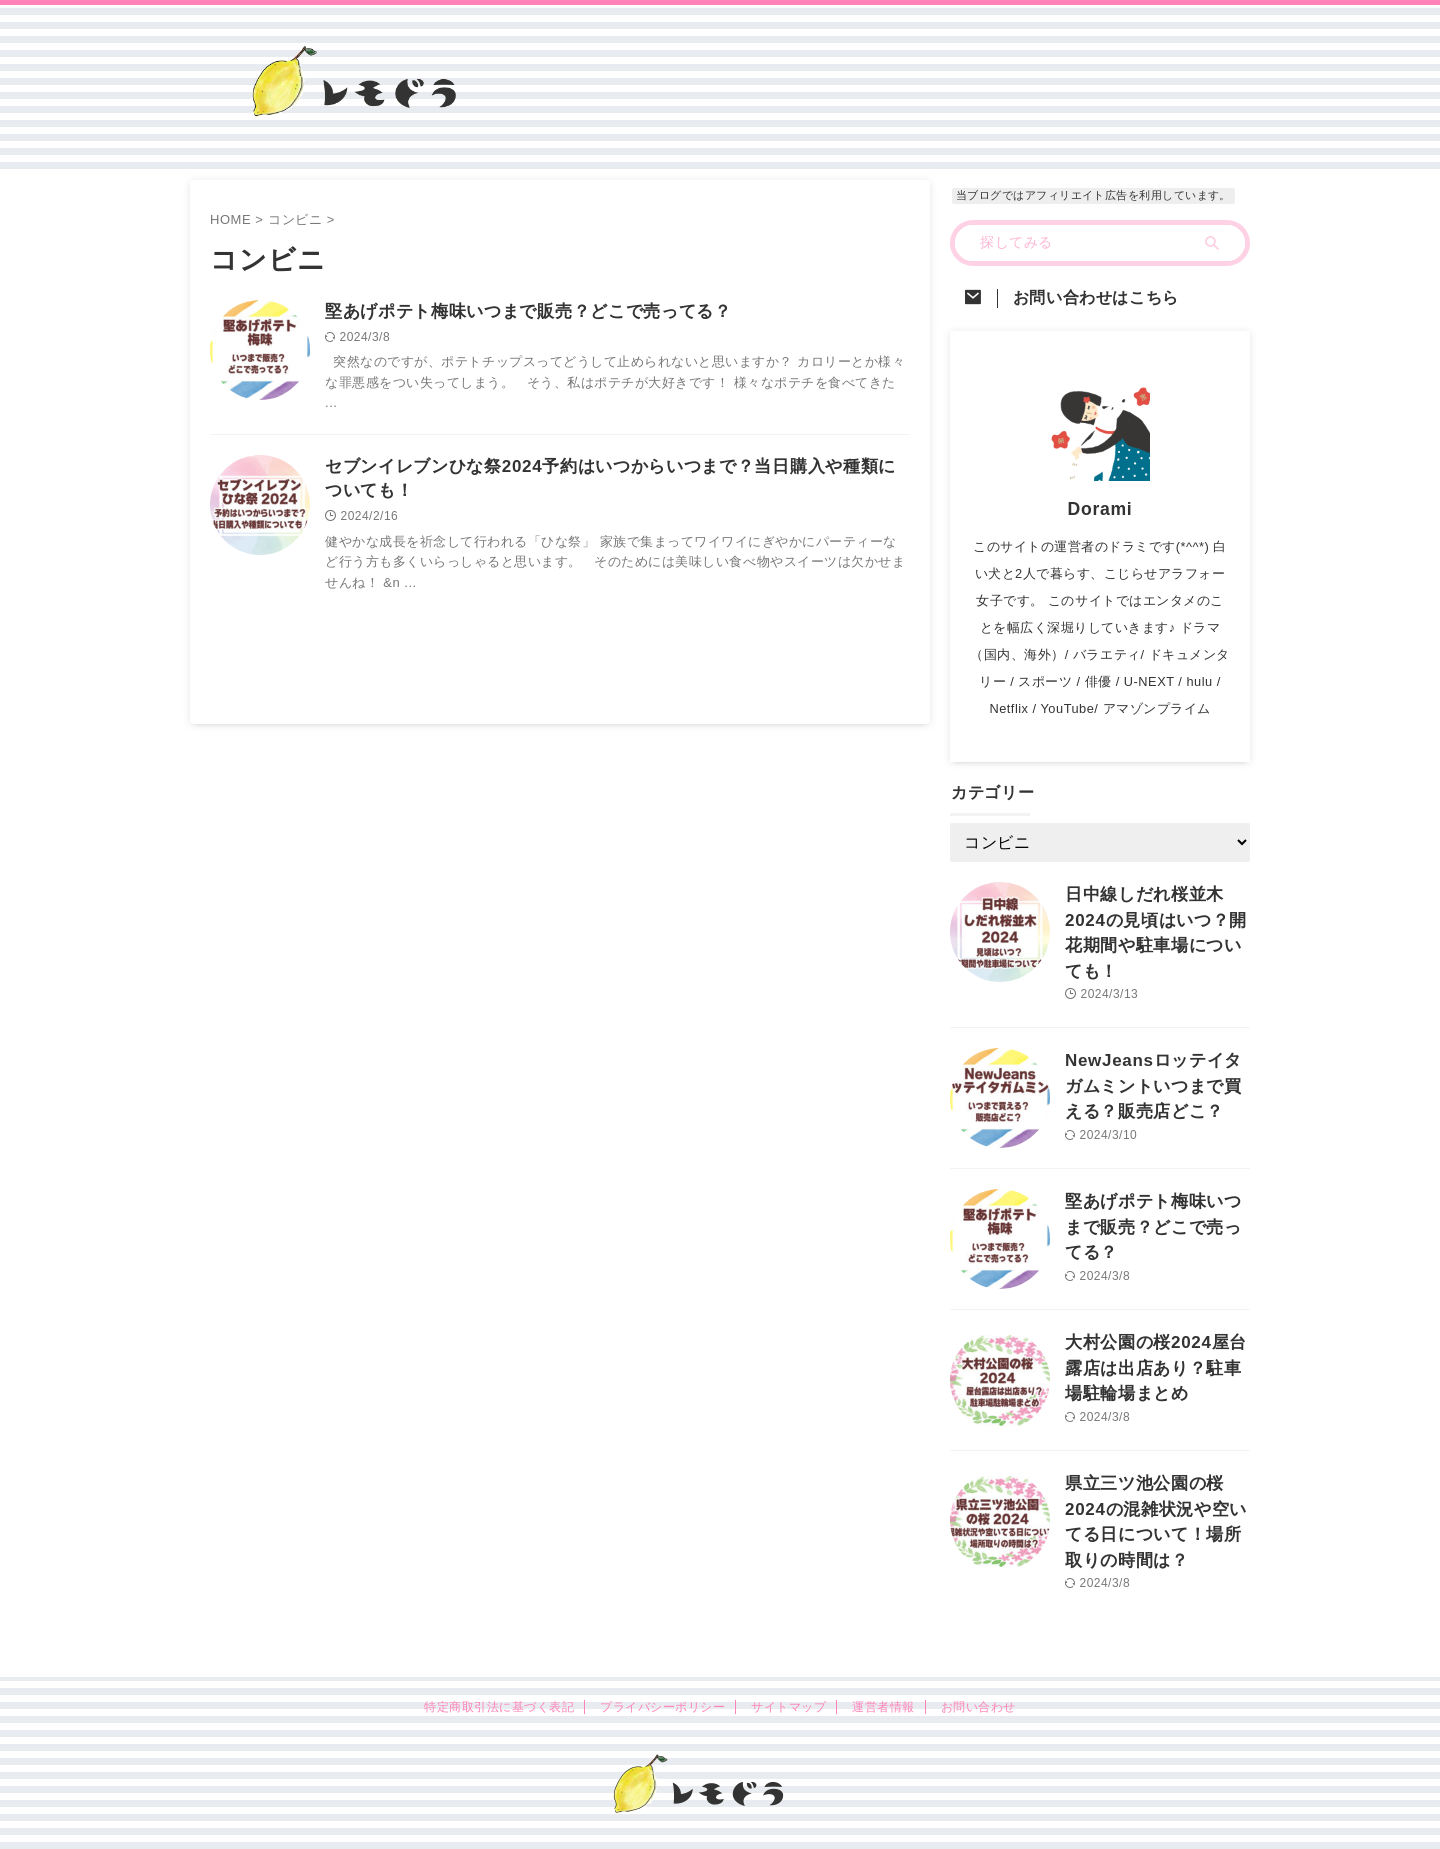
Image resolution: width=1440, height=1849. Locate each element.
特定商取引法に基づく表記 (499, 1660)
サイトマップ (788, 1660)
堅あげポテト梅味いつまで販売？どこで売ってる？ (516, 312)
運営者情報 (883, 1660)
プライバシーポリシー (662, 1660)
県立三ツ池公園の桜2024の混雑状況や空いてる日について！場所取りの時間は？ (1155, 1479)
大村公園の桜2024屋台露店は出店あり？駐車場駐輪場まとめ (1155, 1338)
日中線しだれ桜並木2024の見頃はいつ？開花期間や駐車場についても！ (1155, 915)
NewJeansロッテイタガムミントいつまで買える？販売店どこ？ (1153, 1056)
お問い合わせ (978, 1660)
